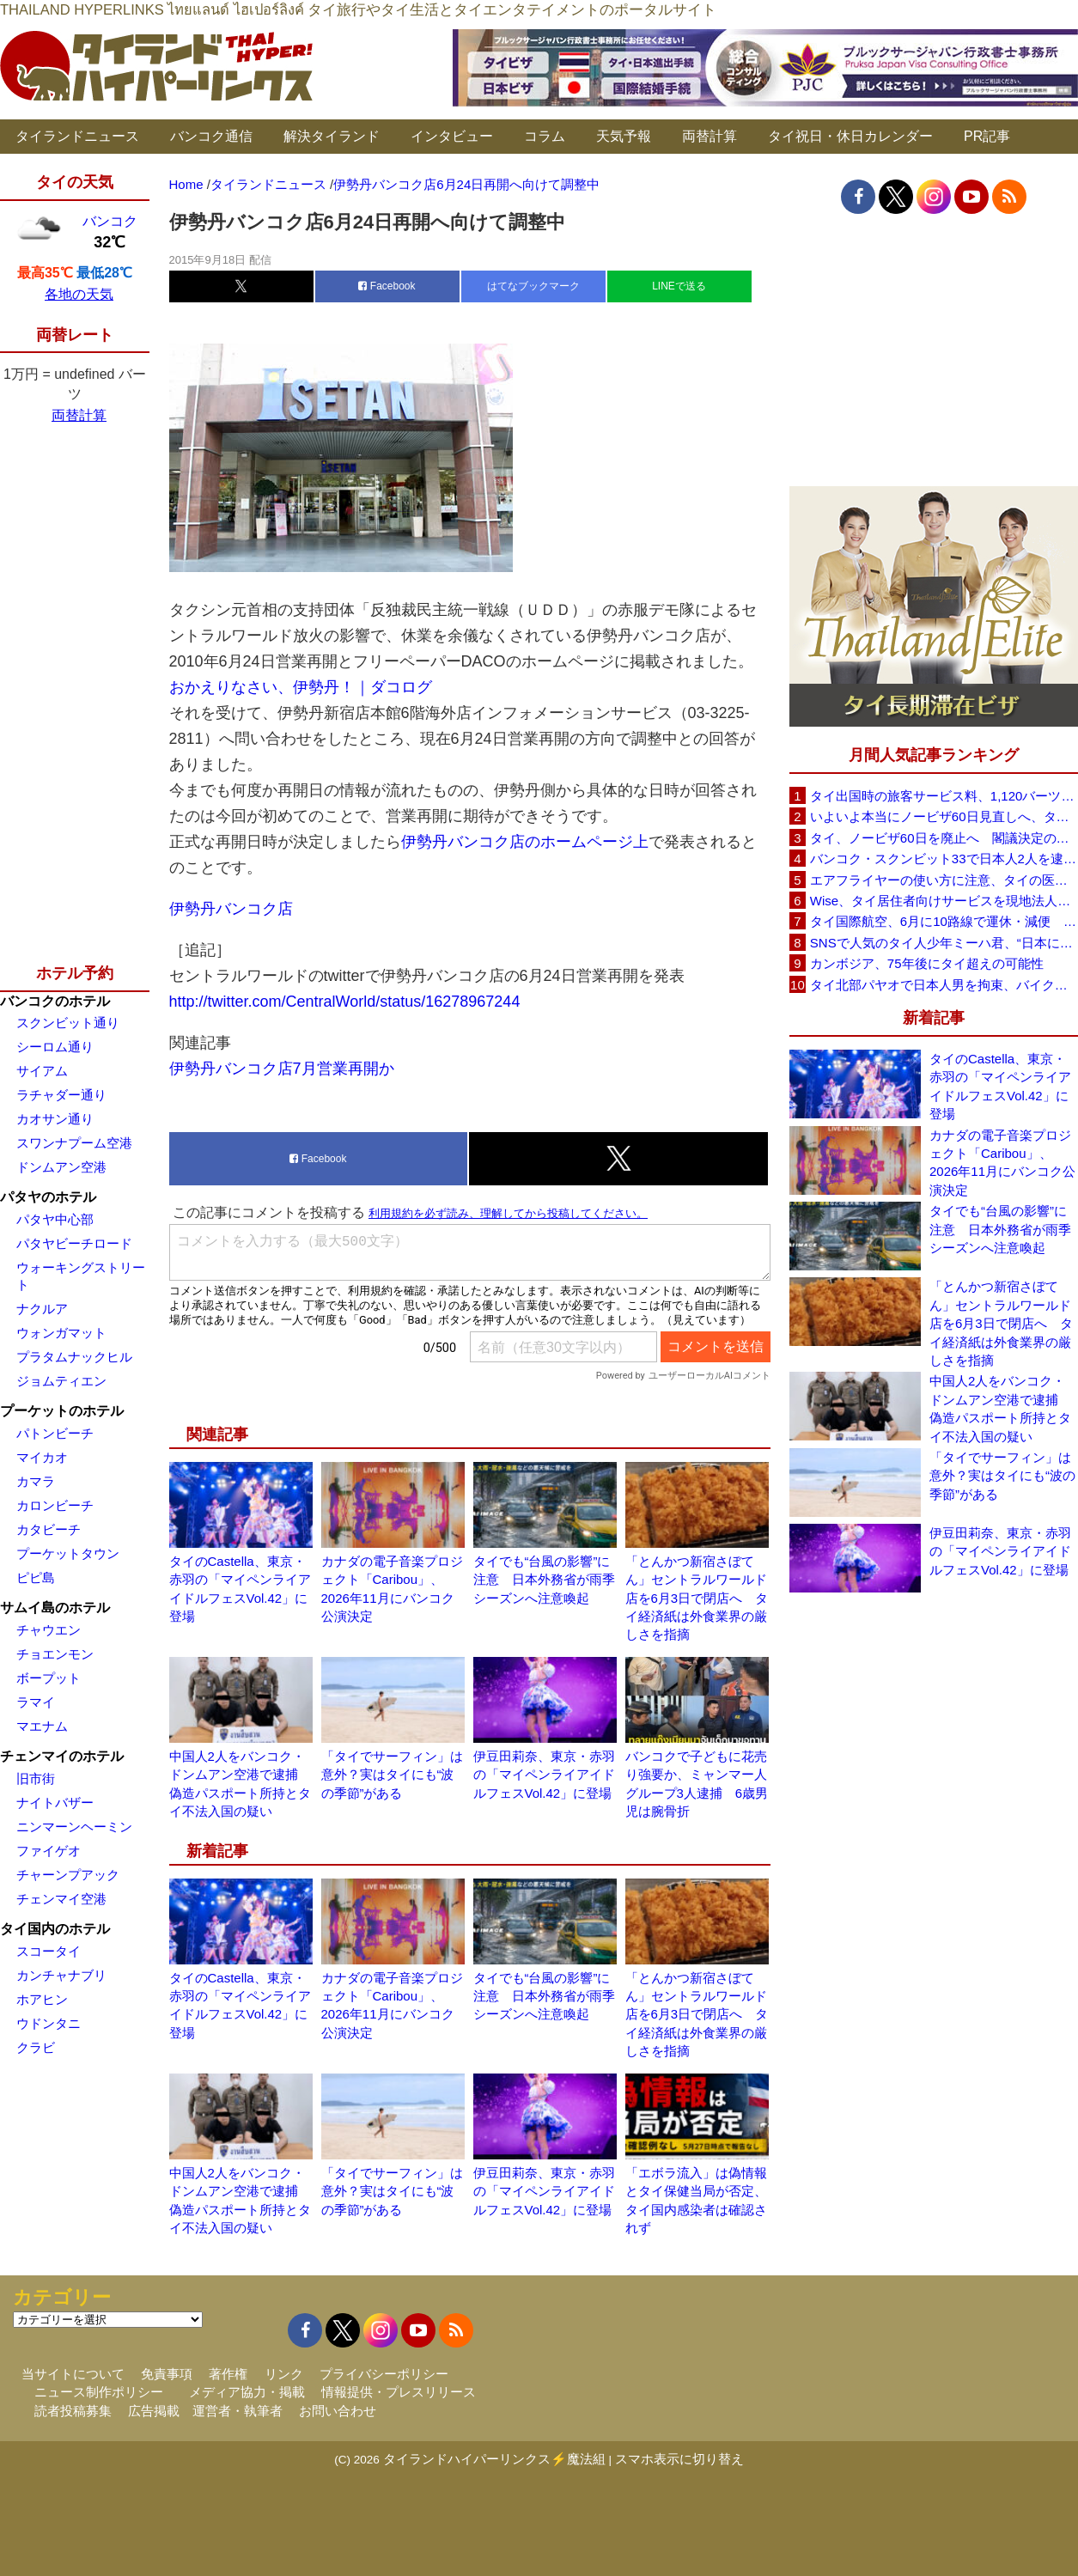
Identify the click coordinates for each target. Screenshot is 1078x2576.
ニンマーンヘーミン (74, 1826)
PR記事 (987, 136)
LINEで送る (679, 286)
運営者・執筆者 (237, 2410)
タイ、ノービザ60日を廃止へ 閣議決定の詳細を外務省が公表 (944, 838)
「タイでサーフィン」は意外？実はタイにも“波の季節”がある (392, 1774)
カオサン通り (55, 1118)
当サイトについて (73, 2373)
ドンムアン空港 (61, 1167)
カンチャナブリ (61, 1975)
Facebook (386, 286)
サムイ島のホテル (55, 1607)
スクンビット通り (67, 1022)
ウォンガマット (61, 1332)
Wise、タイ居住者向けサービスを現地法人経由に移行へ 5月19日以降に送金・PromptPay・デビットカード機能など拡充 (944, 900)
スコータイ (48, 1951)
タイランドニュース (77, 136)
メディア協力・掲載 (247, 2391)
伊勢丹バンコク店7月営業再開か (281, 1068)
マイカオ (42, 1457)
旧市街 (35, 1778)
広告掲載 (154, 2410)
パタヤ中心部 (55, 1219)
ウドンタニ (48, 2023)
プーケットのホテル (62, 1411)
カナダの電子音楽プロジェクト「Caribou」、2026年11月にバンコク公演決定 (1002, 1162)
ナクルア (42, 1308)
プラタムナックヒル (74, 1356)
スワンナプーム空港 (74, 1143)
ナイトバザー (55, 1802)
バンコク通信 (211, 136)
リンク (284, 2373)
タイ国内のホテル (55, 1928)
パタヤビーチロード (74, 1243)
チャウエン (48, 1630)
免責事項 (166, 2373)
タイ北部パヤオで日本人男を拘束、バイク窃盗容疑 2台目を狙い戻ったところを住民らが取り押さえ (944, 984)
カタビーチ (48, 1529)
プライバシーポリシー (384, 2373)
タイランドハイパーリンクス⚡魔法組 (494, 2458)
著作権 (228, 2373)
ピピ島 (35, 1577)
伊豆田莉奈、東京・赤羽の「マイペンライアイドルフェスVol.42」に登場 (544, 1774)
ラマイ (35, 1702)
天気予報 (623, 136)
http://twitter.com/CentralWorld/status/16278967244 (345, 1001)
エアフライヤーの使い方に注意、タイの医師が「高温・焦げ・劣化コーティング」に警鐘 (944, 880)
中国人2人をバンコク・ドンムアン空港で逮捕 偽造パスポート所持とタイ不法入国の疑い (1000, 1408)
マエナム (42, 1726)
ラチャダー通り (61, 1094)
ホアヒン (42, 1999)
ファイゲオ (48, 1850)
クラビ (35, 2047)
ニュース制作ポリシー (98, 2391)
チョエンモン (55, 1654)
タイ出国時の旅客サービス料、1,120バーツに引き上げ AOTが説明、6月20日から (944, 796)
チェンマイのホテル (62, 1756)
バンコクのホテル (55, 1001)
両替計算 (709, 136)
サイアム (42, 1070)
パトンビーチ (55, 1433)
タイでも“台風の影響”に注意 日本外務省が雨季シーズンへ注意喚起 (544, 1579)
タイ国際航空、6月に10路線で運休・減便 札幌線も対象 (944, 921)
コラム (544, 136)
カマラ (35, 1481)
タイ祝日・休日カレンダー (850, 136)
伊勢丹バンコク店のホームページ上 (525, 841)
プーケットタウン (67, 1553)
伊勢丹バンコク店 (231, 908)
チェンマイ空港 (61, 1898)
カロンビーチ (55, 1505)
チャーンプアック (67, 1874)
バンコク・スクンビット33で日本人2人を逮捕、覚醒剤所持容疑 (944, 858)
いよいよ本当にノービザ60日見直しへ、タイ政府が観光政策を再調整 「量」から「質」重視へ (944, 816)
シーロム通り (55, 1046)
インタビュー (452, 136)
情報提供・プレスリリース (398, 2391)
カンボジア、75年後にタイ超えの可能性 (927, 963)
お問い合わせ (337, 2410)
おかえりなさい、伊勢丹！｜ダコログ (300, 687)
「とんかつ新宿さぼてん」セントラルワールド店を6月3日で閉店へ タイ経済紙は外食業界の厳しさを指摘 (697, 1598)
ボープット (48, 1678)
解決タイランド (331, 136)
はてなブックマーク (533, 286)
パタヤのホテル (48, 1197)
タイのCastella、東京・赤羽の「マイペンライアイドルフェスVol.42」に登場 (1000, 1086)
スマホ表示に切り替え (679, 2458)
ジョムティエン (61, 1380)
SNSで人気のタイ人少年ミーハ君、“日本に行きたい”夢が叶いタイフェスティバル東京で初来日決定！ (944, 942)
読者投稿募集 (73, 2410)
